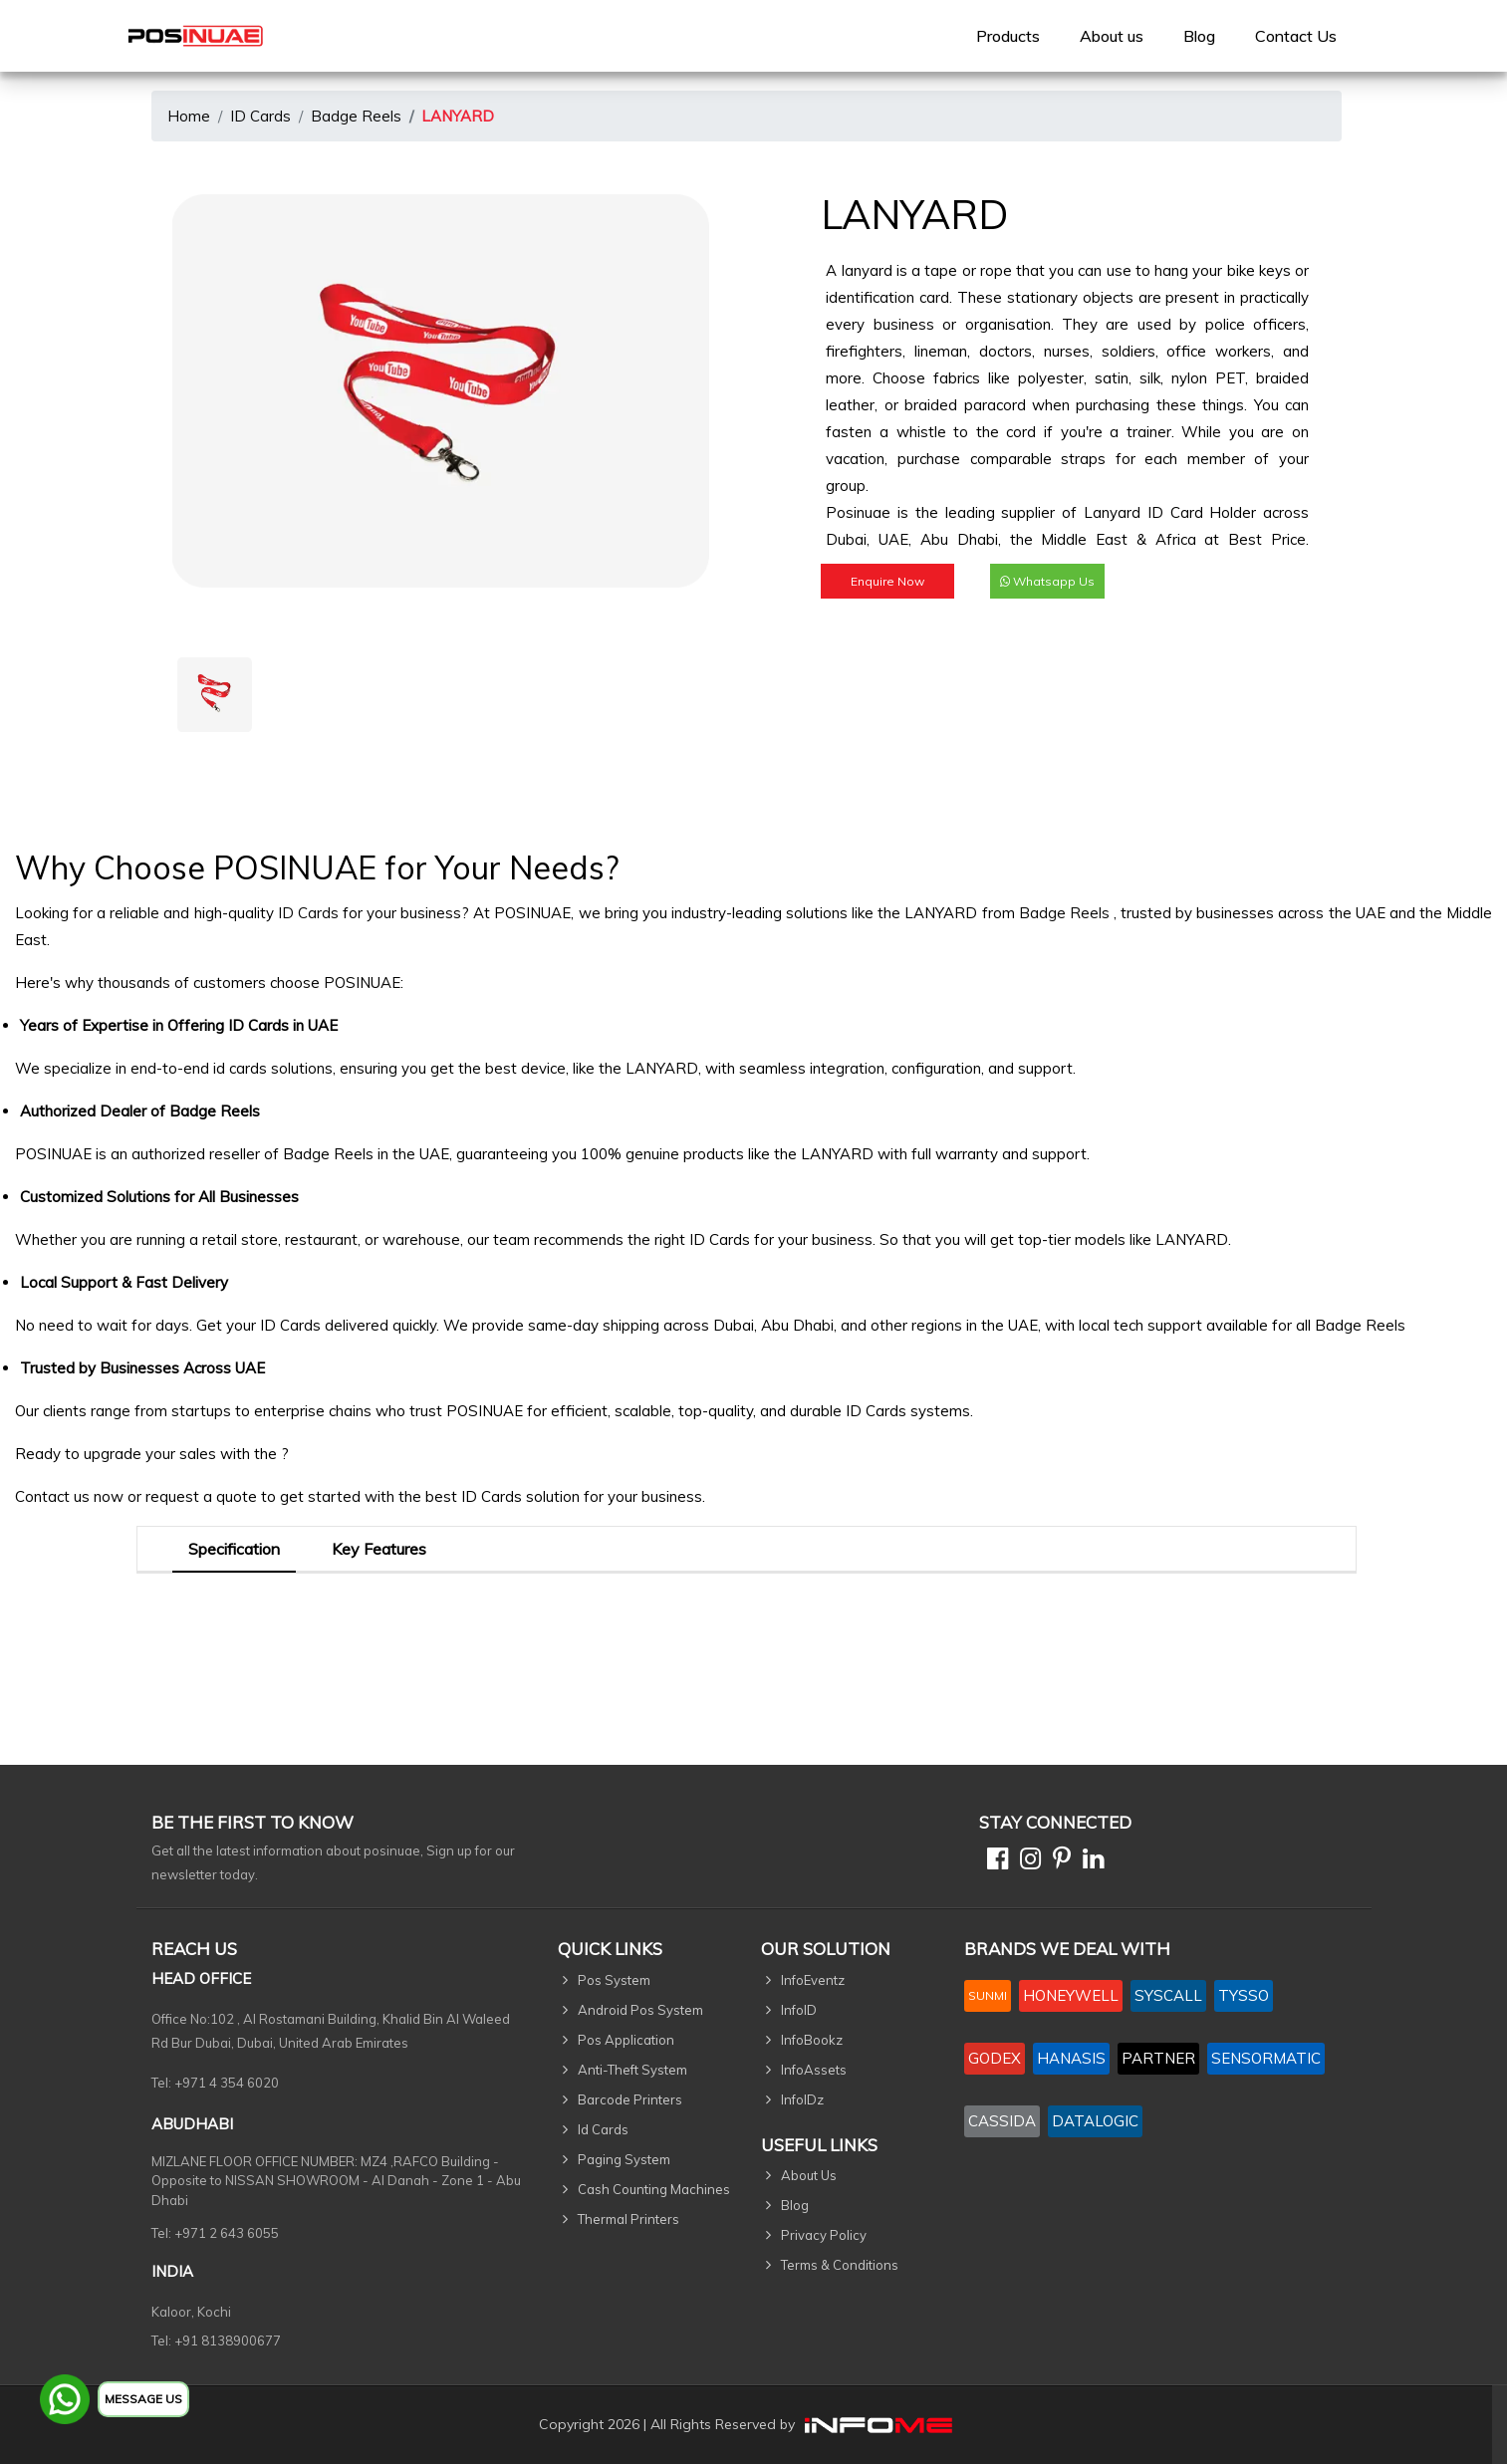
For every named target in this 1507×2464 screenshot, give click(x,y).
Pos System (614, 1980)
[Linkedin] (1089, 1861)
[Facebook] (993, 1861)
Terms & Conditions (839, 2265)
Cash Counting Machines (654, 2189)
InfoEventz (813, 1980)
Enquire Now (887, 581)
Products (1008, 36)
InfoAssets (814, 2070)
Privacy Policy (824, 2235)
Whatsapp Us (1047, 581)
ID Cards (260, 116)
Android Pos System (640, 2010)
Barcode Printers (630, 2099)
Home (188, 116)
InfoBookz (812, 2040)
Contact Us (1296, 36)
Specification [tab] (234, 1549)
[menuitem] (1008, 36)
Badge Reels (356, 116)
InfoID (799, 2010)
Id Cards (603, 2129)
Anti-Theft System (632, 2070)
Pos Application (626, 2040)
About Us (809, 2175)
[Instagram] (1026, 1861)
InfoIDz (802, 2099)
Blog (1199, 36)
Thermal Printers (628, 2219)
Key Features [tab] (379, 1549)
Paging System (624, 2159)
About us (1111, 36)
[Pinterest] (1058, 1861)
